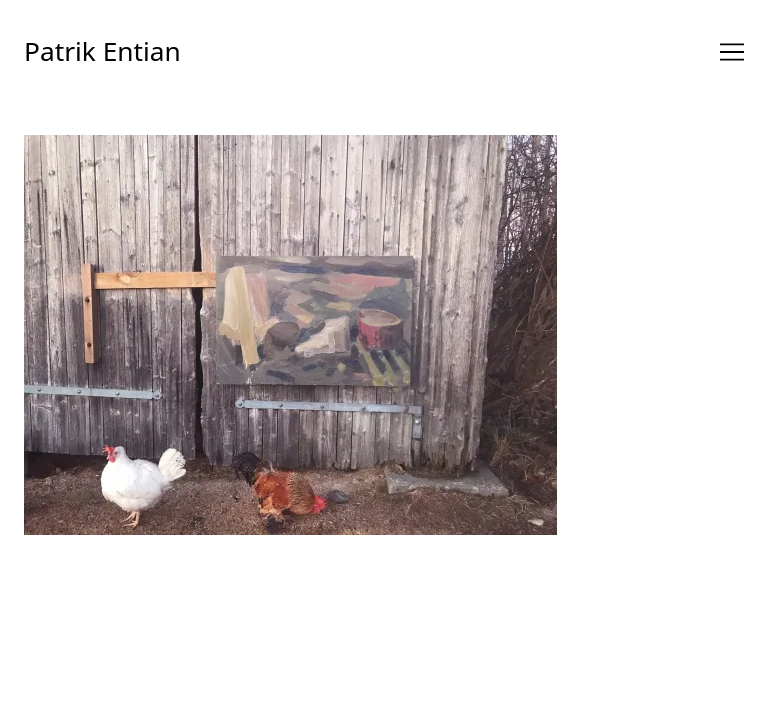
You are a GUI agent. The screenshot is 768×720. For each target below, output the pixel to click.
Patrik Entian (102, 51)
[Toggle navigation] (732, 52)
